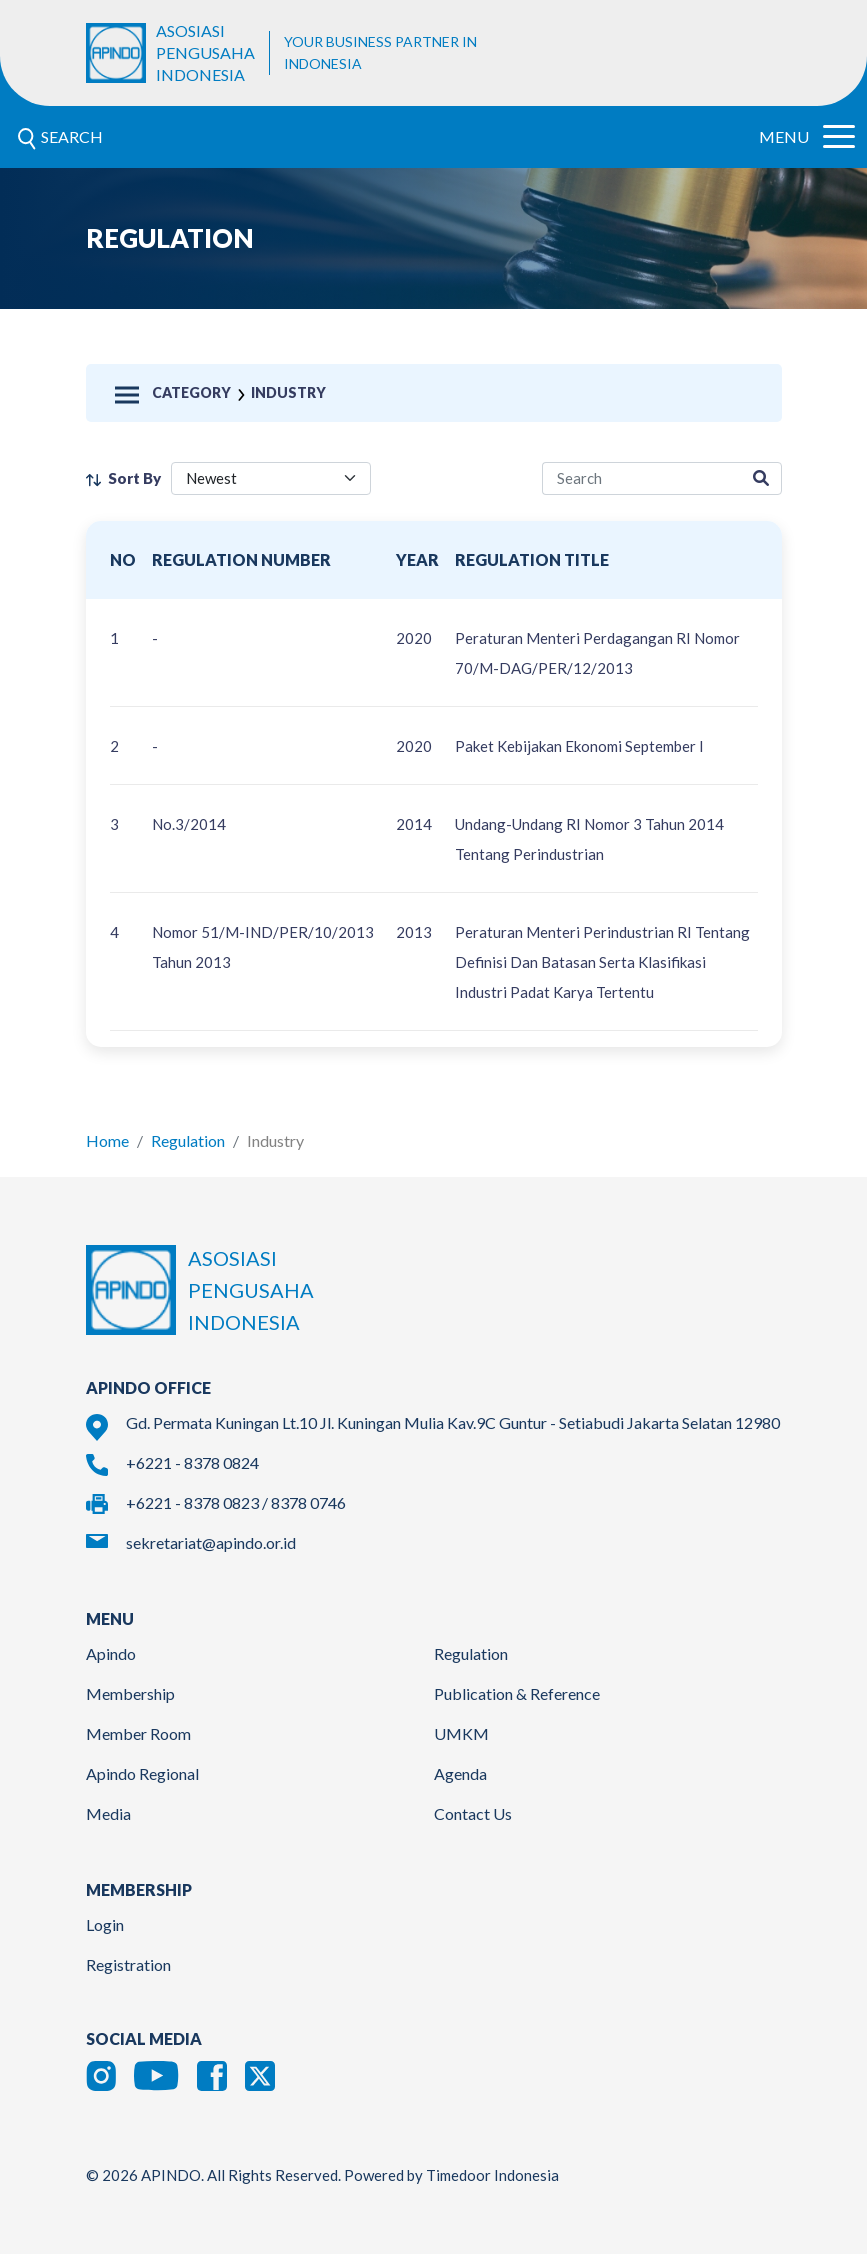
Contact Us (473, 1813)
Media (108, 1813)
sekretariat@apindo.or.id (211, 1542)
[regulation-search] (641, 478)
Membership (130, 1693)
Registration (128, 1964)
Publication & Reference (517, 1693)
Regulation (188, 1140)
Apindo (111, 1653)
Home (107, 1140)
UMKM (461, 1733)
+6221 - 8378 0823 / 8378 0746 (236, 1502)
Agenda (460, 1773)
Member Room (138, 1733)
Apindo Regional (142, 1773)
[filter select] (271, 478)
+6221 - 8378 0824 (192, 1462)
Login (105, 1924)
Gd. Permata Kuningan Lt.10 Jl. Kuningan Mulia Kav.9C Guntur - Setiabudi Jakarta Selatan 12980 (453, 1422)
